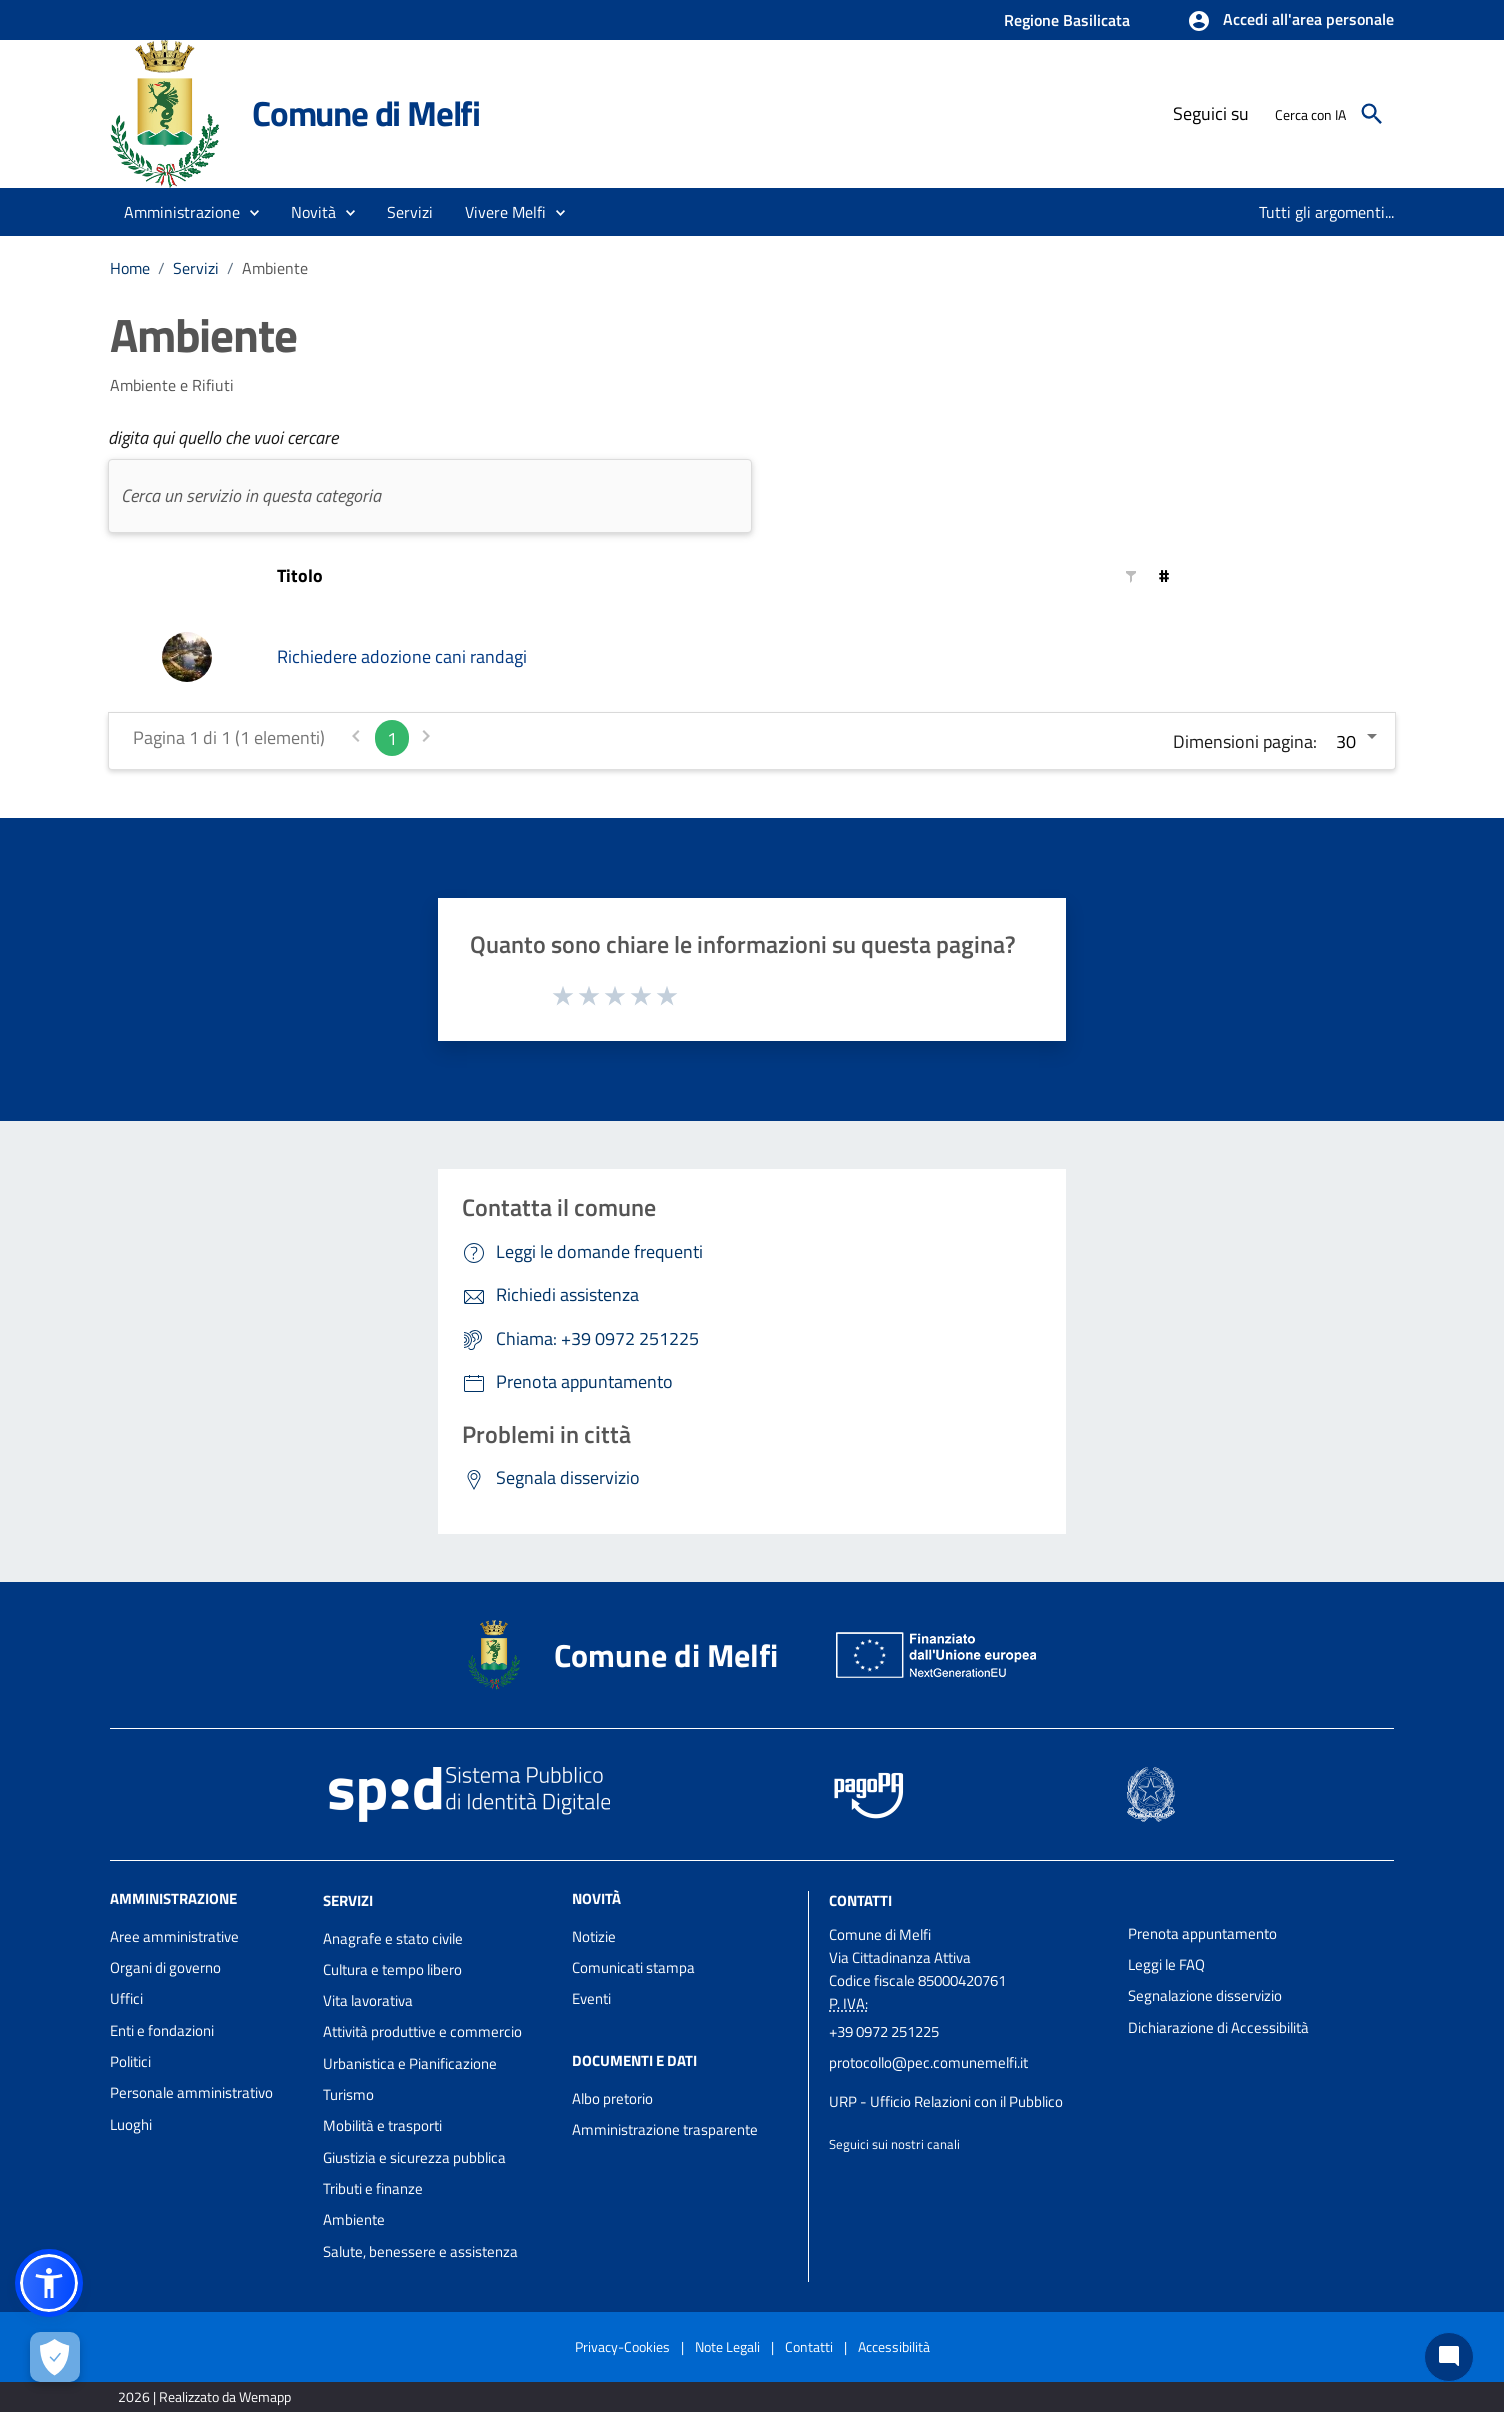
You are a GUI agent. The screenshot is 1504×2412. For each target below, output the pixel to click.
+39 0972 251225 (884, 2031)
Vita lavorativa (368, 2000)
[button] (1290, 21)
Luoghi (131, 2124)
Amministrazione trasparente (665, 2129)
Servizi (196, 268)
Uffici (126, 1998)
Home (130, 268)
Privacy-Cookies (622, 2346)
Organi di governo (165, 1967)
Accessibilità (894, 2346)
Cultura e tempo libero (392, 1969)
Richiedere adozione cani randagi (402, 656)
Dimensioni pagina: (1245, 741)
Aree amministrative (174, 1936)
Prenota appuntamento (1202, 1933)
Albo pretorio (612, 2098)
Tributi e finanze (373, 2188)
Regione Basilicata (1067, 20)
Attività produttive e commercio (422, 2031)
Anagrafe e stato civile (393, 1938)
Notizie (594, 1936)
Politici (130, 2061)
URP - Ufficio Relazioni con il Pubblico (946, 2101)
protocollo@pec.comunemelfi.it (928, 2062)
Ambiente (275, 268)
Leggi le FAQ (1166, 1964)
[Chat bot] (1449, 2357)
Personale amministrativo (191, 2092)
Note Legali (727, 2346)
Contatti (860, 1900)
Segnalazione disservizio (1205, 1995)
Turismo (348, 2094)
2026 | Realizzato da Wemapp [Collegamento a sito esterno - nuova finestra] (204, 2396)
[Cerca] (1372, 114)
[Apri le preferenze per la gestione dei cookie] (55, 2357)
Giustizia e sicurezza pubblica (414, 2157)
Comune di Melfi (366, 113)
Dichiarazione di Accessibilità (1218, 2027)
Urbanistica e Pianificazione (410, 2063)
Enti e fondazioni (162, 2030)
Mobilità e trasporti (382, 2125)
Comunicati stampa (633, 1967)
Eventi (591, 1998)
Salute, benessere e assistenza (420, 2251)
